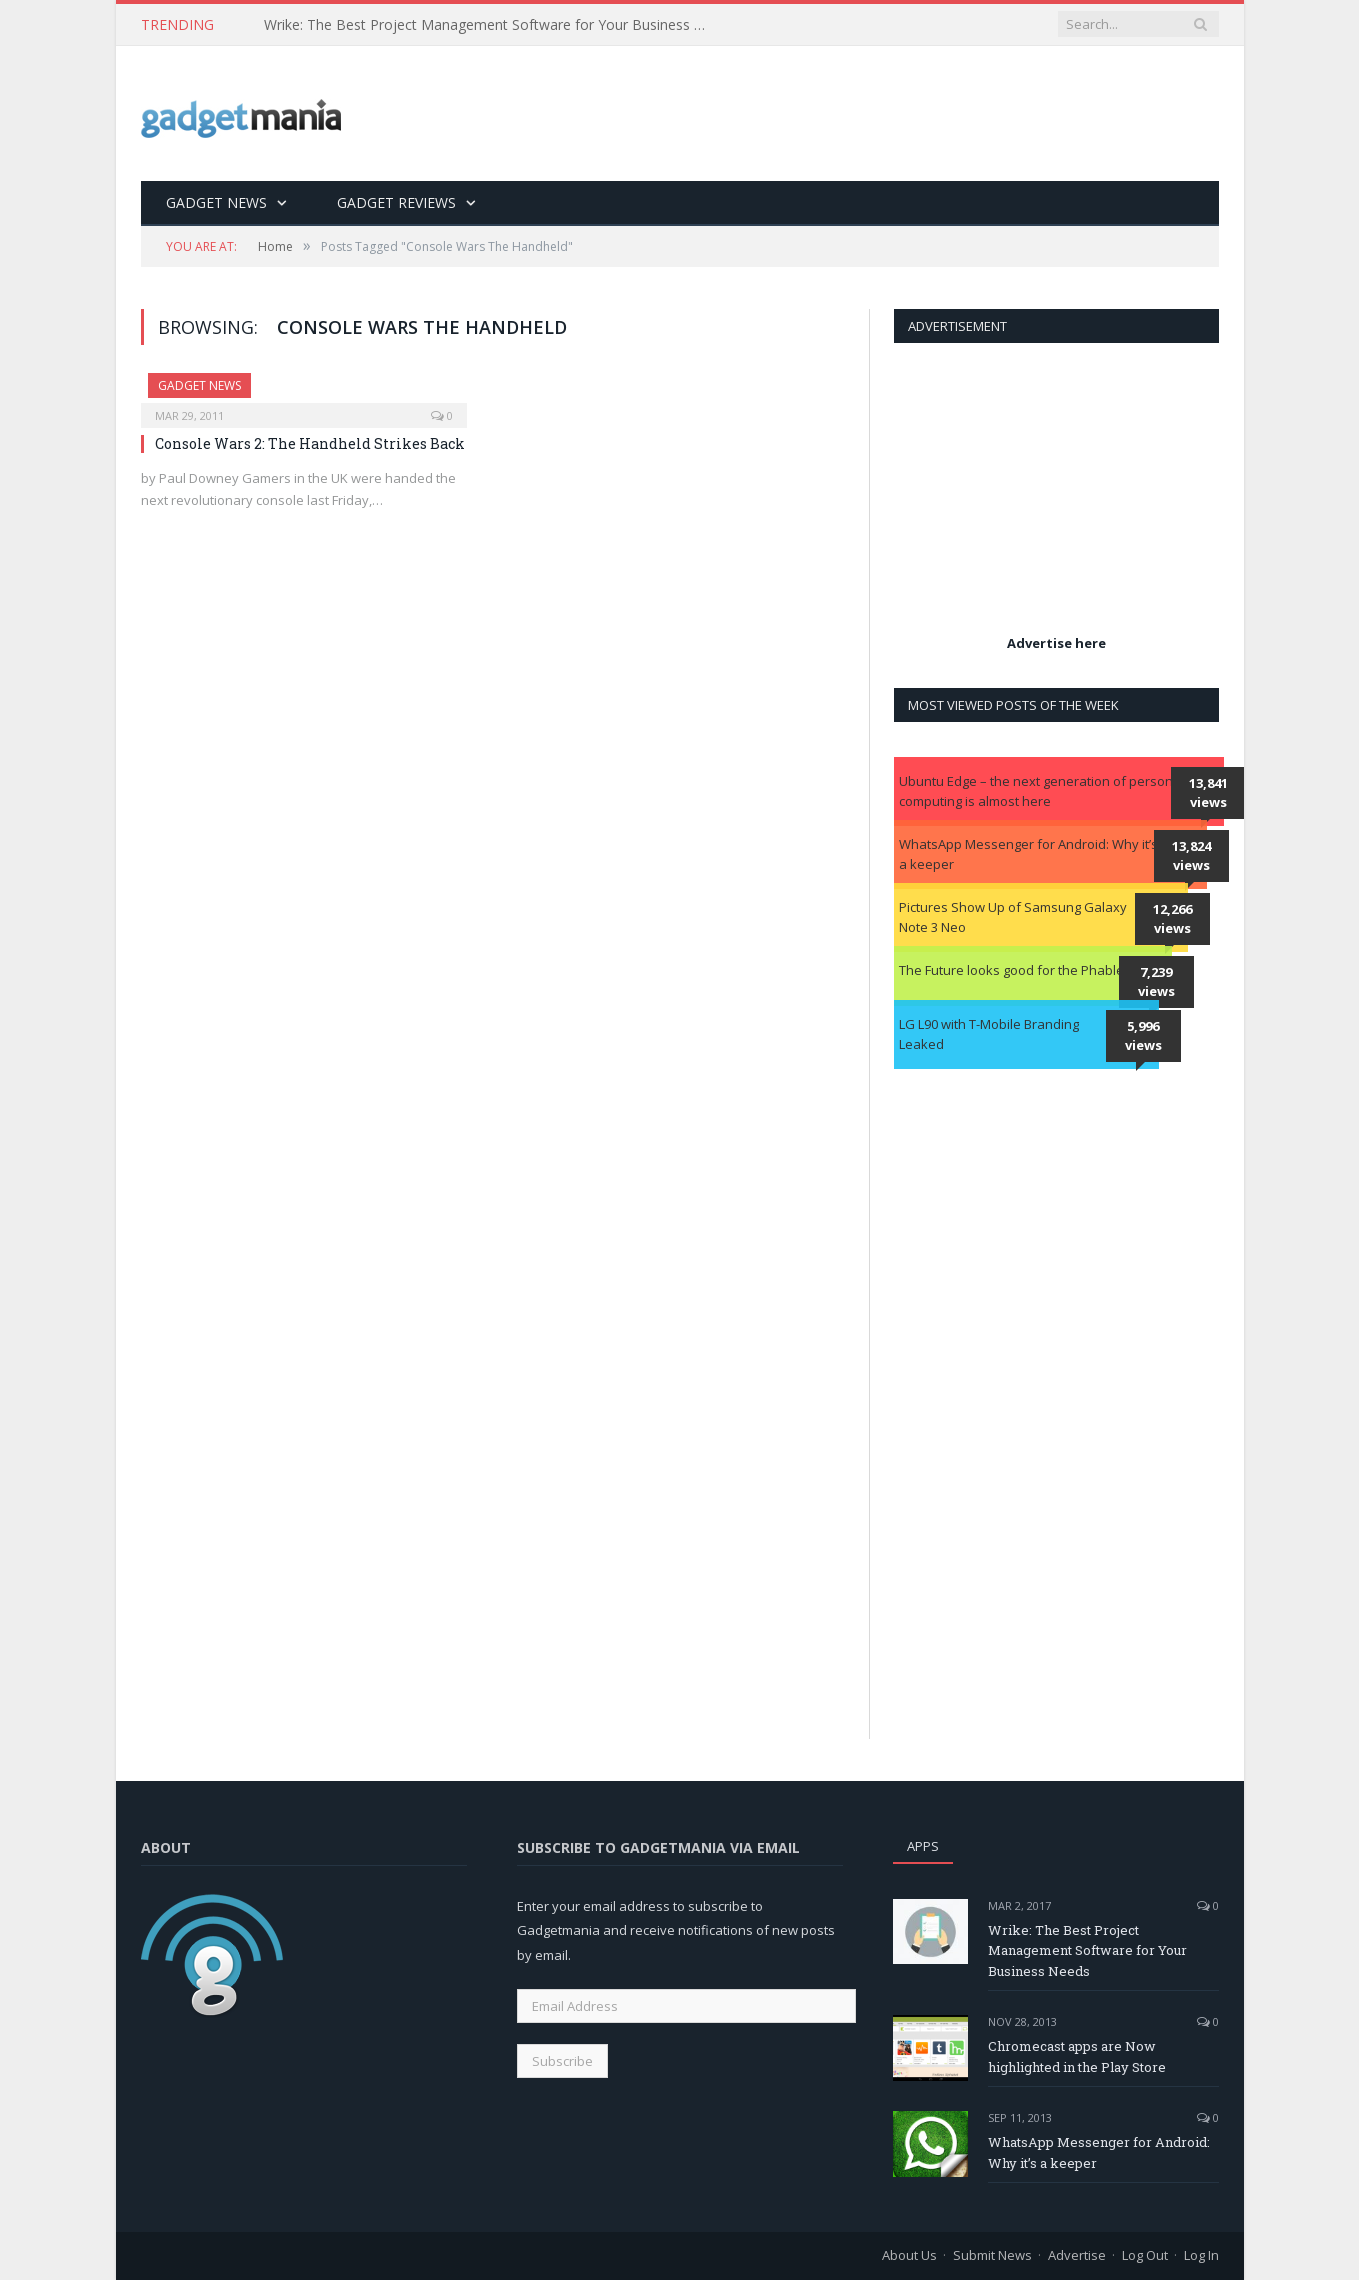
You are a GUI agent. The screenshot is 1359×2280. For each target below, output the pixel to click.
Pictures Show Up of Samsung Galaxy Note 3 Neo (1013, 917)
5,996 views (1143, 1036)
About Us (909, 2255)
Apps (923, 1846)
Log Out (1145, 2255)
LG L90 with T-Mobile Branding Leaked (989, 1034)
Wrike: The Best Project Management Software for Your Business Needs (494, 25)
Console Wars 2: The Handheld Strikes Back (310, 443)
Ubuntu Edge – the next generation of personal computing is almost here (1041, 791)
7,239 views (1156, 982)
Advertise (1077, 2255)
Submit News (992, 2255)
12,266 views (1172, 919)
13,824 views (1191, 856)
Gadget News (216, 202)
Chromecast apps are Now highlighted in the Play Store (1077, 2056)
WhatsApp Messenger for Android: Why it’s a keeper (1028, 854)
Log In (1201, 2255)
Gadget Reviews (396, 202)
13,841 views (1208, 793)
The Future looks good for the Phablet (1013, 970)
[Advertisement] (855, 115)
